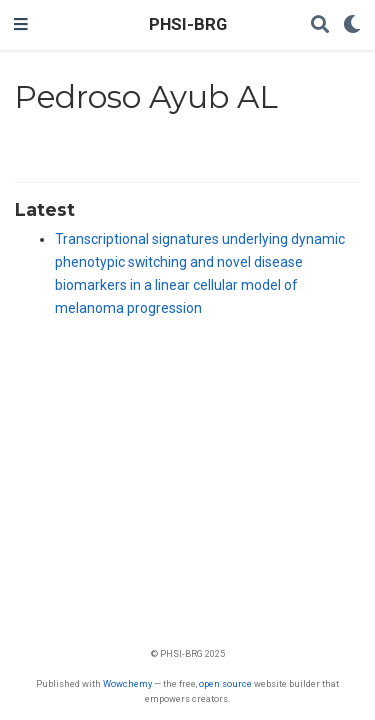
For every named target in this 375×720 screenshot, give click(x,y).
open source (225, 683)
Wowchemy (127, 683)
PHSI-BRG (188, 24)
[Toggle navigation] (21, 25)
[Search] (320, 25)
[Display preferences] (352, 25)
